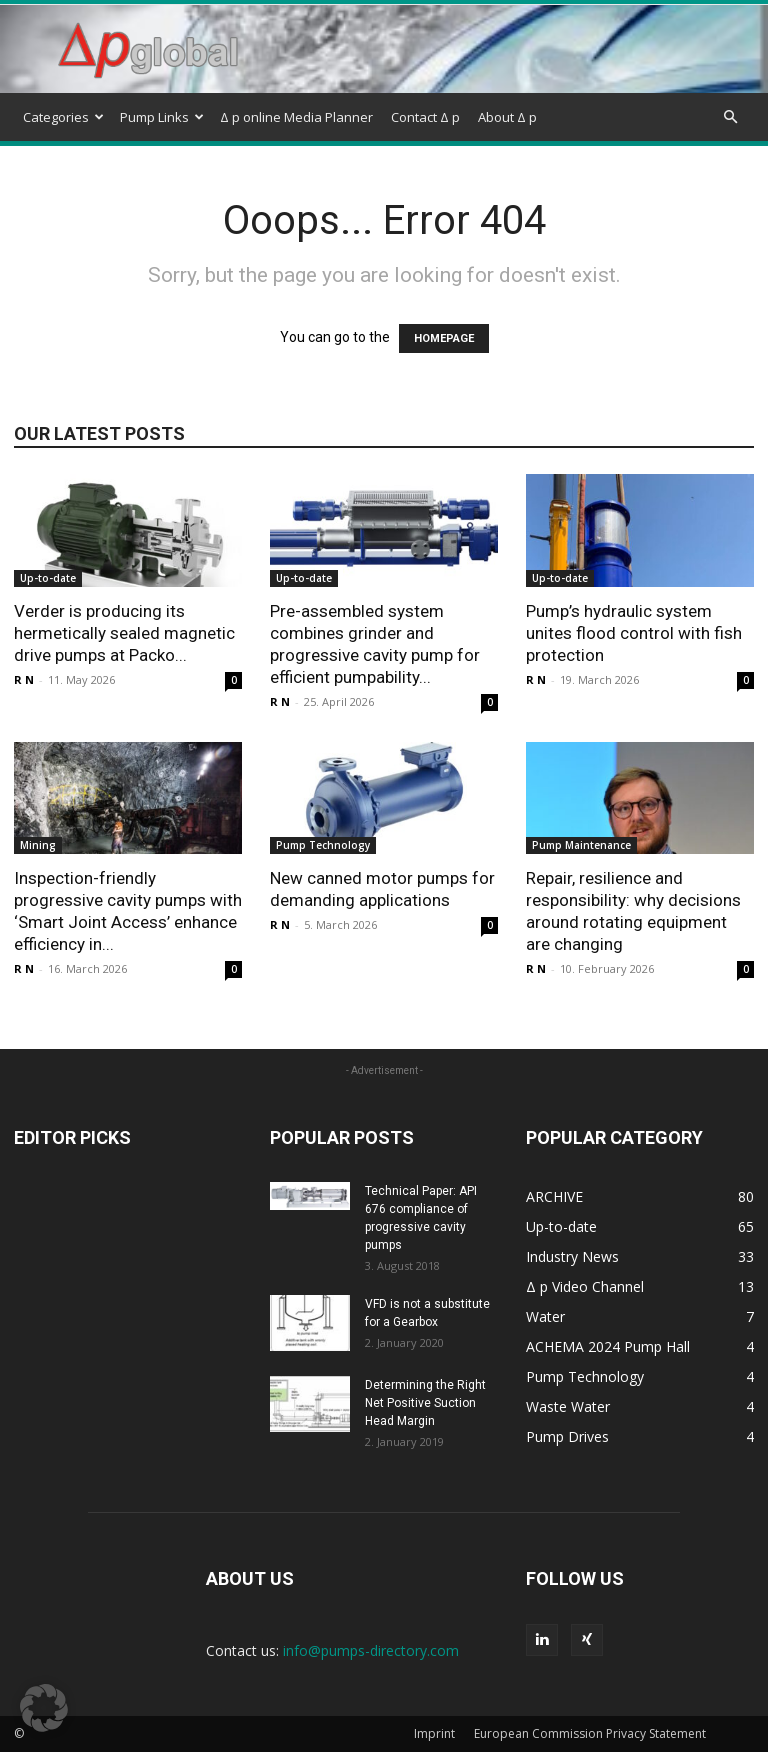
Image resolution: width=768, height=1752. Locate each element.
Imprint (434, 1733)
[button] (730, 117)
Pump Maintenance (581, 845)
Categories (63, 117)
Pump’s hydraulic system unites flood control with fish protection (634, 633)
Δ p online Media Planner (296, 117)
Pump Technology (323, 845)
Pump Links (162, 117)
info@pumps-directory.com (371, 1650)
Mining (38, 845)
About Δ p (507, 117)
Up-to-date (48, 578)
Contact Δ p (425, 117)
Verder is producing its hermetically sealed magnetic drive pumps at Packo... (124, 633)
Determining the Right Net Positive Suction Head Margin (425, 1403)
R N (24, 679)
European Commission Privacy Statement (590, 1733)
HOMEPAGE (444, 338)
